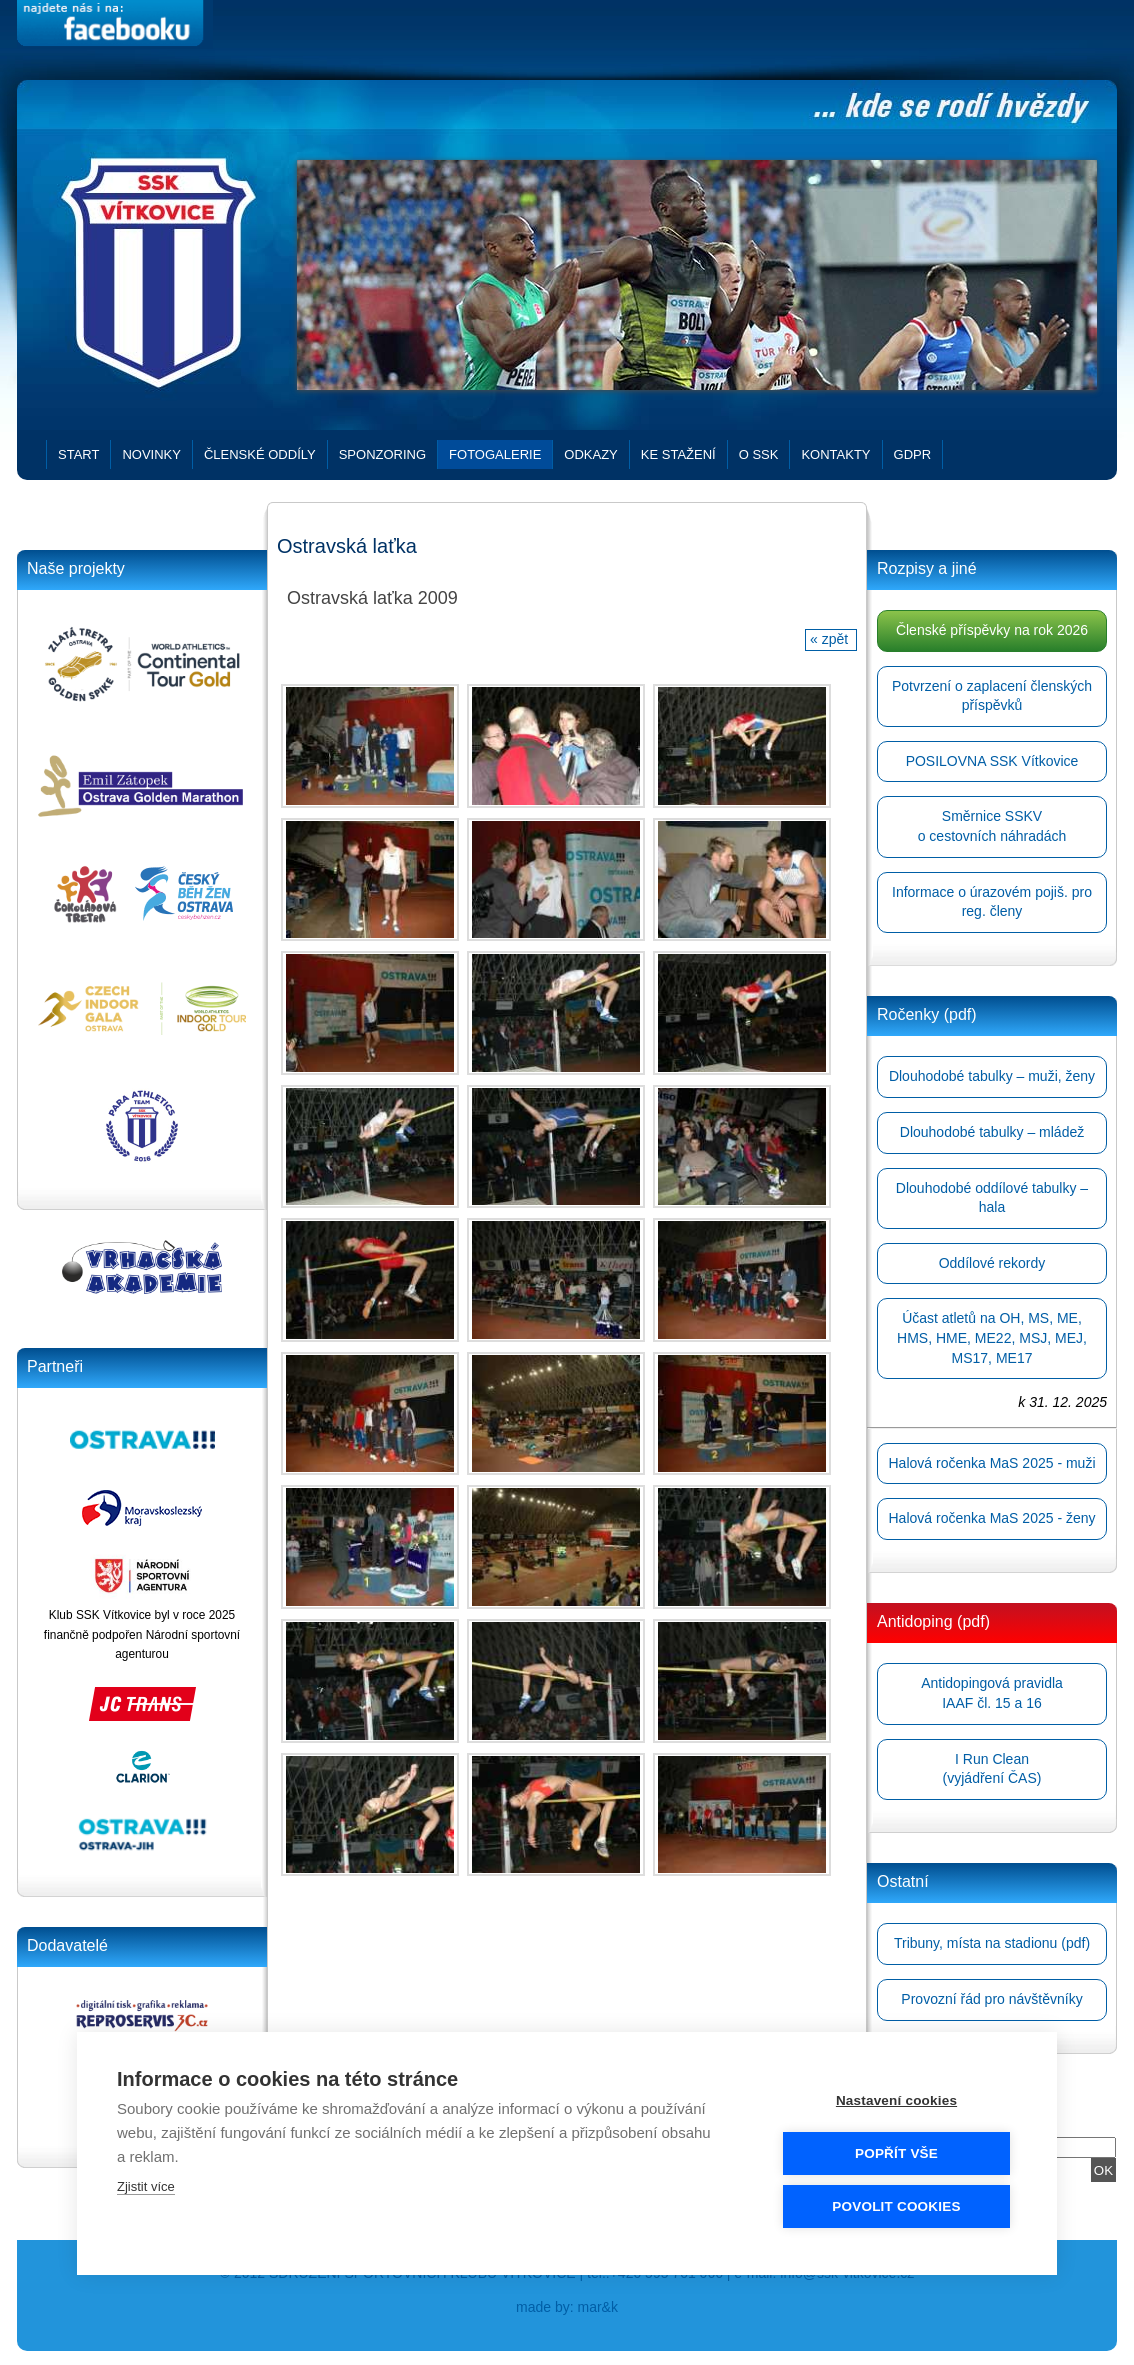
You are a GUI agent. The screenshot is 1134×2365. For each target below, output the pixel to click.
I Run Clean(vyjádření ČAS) (992, 1769)
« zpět (831, 639)
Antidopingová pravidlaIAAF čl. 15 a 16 (992, 1693)
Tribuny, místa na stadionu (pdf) (992, 1943)
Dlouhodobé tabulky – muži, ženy (992, 1076)
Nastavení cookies (896, 2099)
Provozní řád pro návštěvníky (991, 1999)
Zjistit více (146, 2185)
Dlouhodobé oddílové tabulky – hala (992, 1198)
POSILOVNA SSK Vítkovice (992, 761)
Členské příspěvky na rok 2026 (992, 630)
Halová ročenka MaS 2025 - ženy (992, 1518)
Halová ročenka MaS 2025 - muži (992, 1463)
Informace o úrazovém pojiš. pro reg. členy (992, 902)
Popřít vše (896, 2152)
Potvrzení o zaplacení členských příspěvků (992, 696)
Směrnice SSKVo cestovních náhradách (992, 826)
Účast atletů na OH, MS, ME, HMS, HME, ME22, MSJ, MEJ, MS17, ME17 (992, 1337)
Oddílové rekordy (992, 1263)
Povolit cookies (896, 2205)
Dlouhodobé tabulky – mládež (992, 1132)
